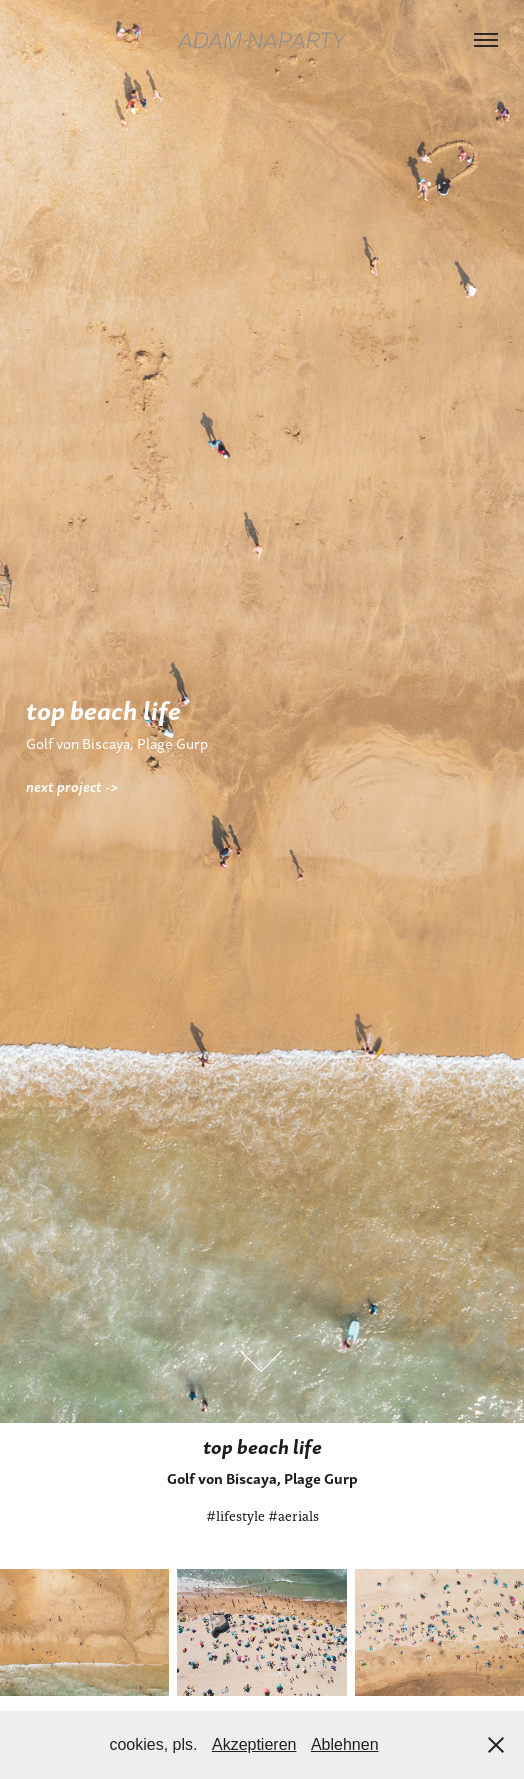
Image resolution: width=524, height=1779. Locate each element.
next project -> (72, 786)
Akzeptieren (254, 1744)
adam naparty (262, 40)
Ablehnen (345, 1744)
